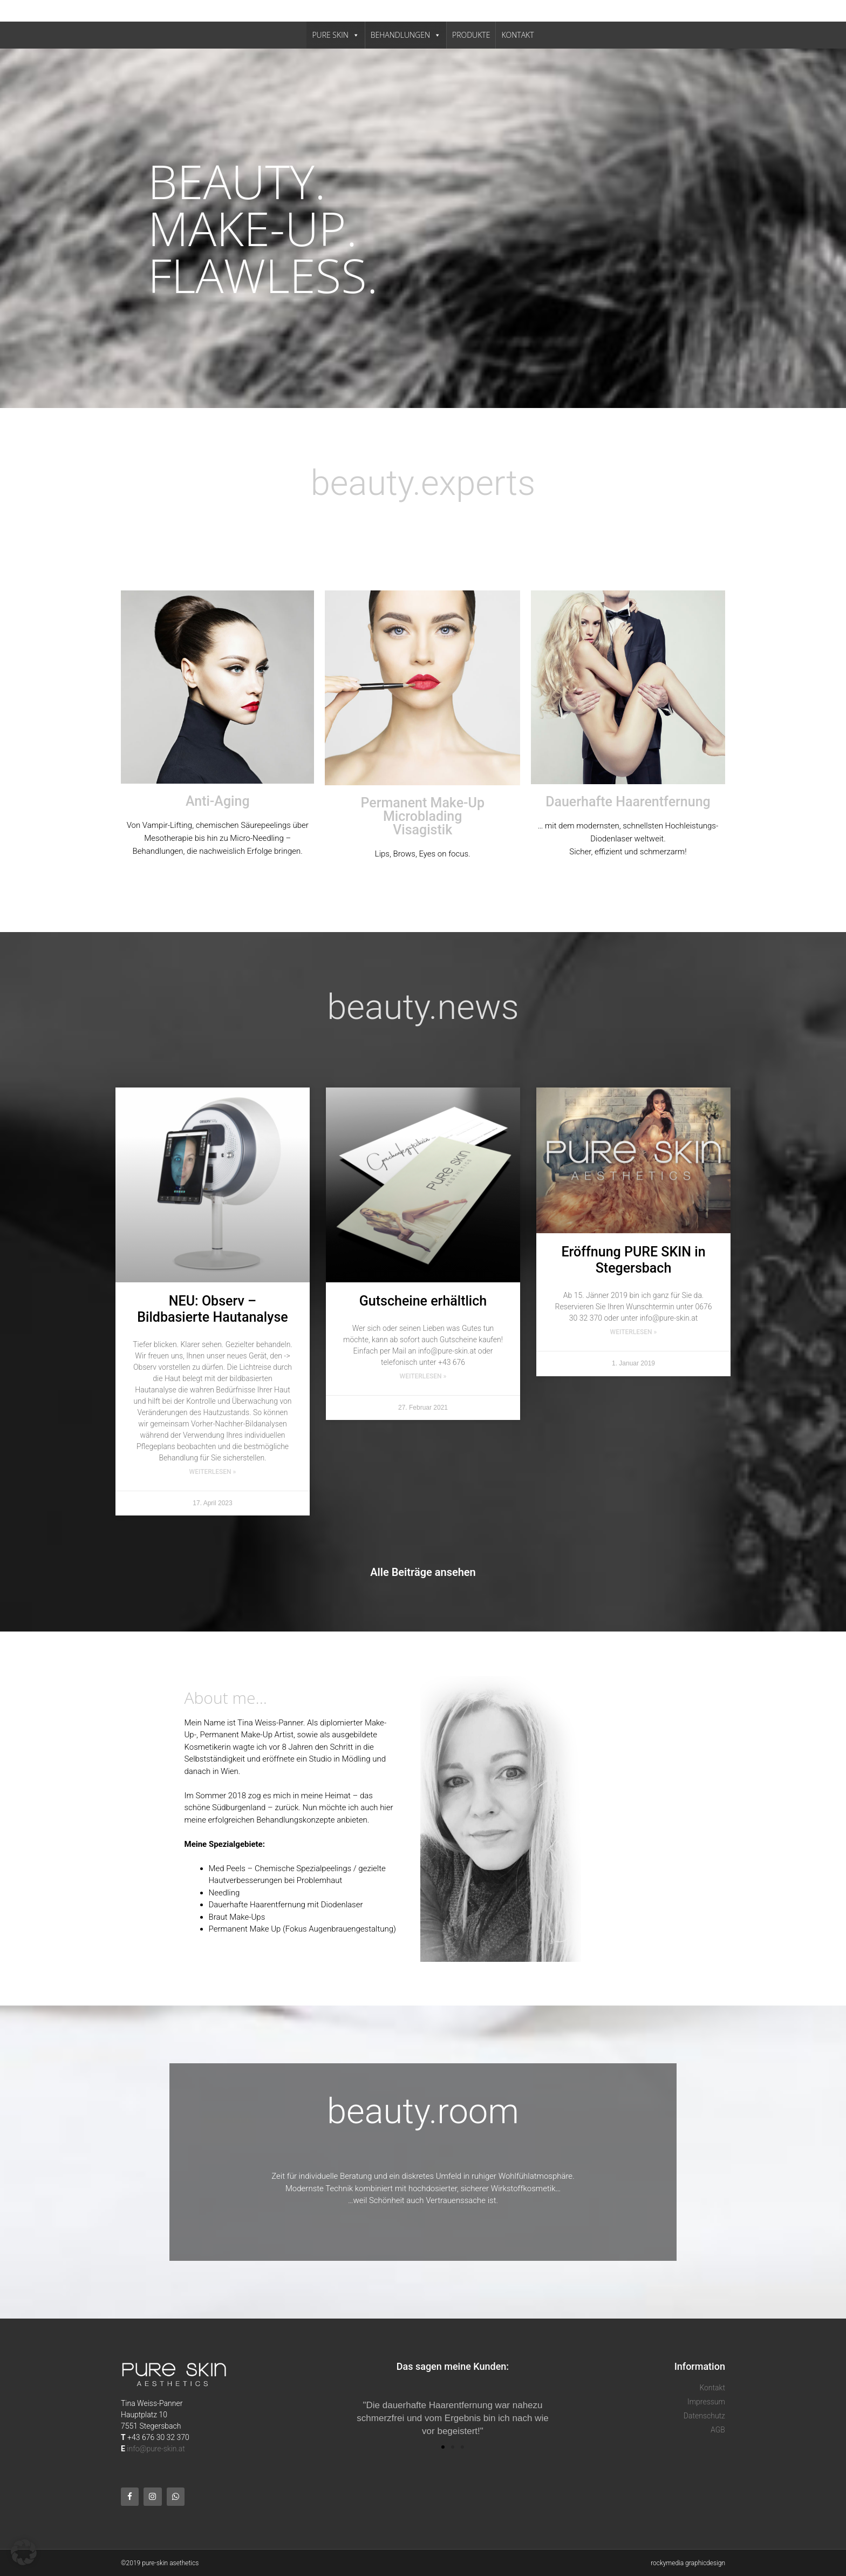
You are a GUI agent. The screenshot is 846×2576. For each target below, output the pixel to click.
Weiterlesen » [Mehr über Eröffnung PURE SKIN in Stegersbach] (633, 1332)
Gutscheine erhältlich (423, 1301)
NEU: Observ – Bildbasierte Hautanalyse (212, 1309)
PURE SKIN (335, 35)
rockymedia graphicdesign (688, 2562)
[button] (443, 2447)
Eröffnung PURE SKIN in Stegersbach (633, 1260)
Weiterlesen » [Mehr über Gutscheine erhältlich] (423, 1376)
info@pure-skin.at (156, 2448)
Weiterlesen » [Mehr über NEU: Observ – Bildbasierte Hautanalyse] (212, 1472)
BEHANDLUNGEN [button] (406, 35)
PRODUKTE (471, 35)
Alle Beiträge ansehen (423, 1572)
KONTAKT (517, 35)
